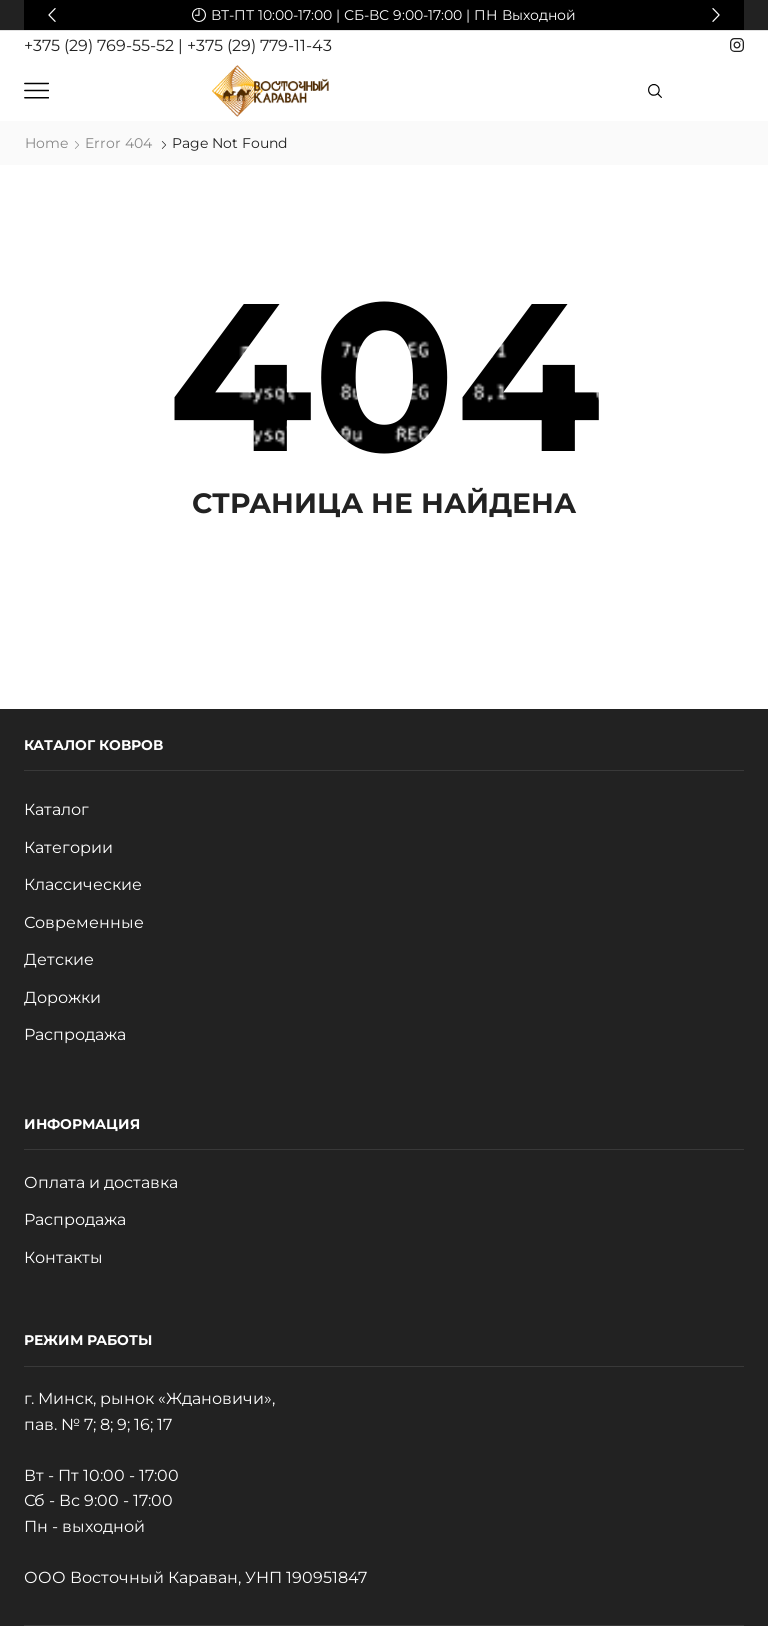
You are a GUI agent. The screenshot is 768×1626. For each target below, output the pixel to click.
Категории (68, 847)
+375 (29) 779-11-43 (259, 45)
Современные (84, 922)
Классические (83, 884)
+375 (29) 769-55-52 (101, 45)
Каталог (56, 809)
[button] (52, 15)
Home (46, 143)
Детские (59, 959)
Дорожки (62, 997)
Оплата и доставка (101, 1182)
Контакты (63, 1257)
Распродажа (75, 1034)
